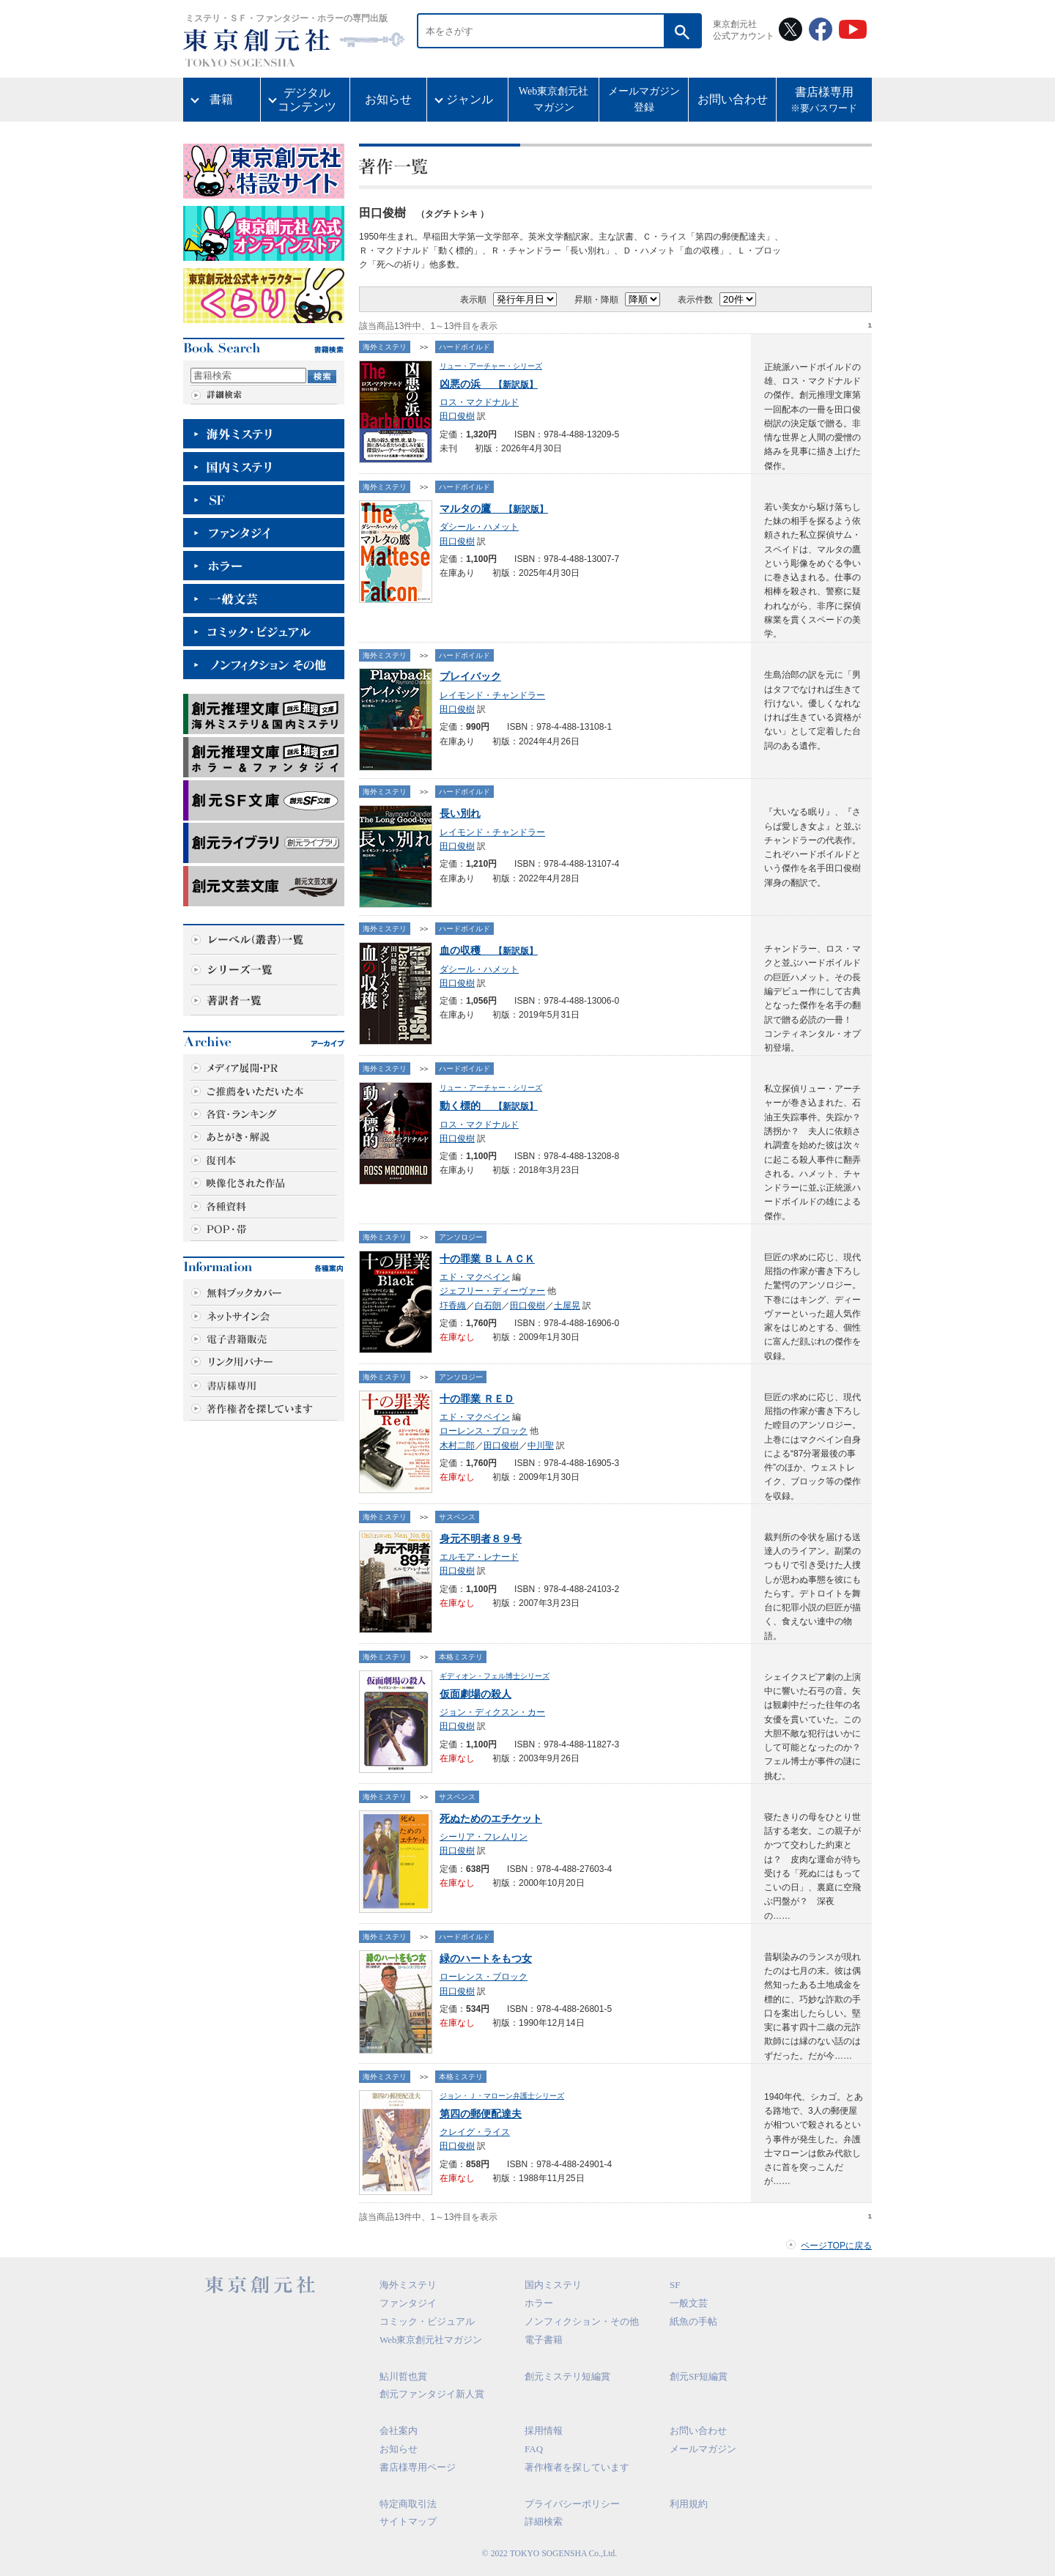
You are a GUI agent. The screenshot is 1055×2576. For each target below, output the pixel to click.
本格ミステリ (461, 1657)
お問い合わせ (732, 99)
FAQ (534, 2448)
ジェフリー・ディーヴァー (492, 1291)
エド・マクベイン (475, 1277)
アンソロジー (461, 1237)
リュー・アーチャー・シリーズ (491, 366)
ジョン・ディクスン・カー (492, 1712)
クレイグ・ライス (475, 2132)
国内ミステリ (553, 2284)
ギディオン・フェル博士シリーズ (494, 1676)
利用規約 (689, 2503)
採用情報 (544, 2430)
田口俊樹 (457, 416)
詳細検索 (544, 2521)
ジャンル (469, 99)
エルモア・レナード (479, 1557)
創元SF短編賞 (699, 2376)
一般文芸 (689, 2303)
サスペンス (457, 1517)
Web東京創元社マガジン (553, 99)
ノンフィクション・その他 (582, 2321)
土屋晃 (567, 1305)
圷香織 (453, 1305)
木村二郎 (457, 1445)
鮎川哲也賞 (403, 2376)
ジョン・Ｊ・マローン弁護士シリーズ (502, 2096)
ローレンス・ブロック (484, 1431)
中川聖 (541, 1445)
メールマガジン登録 (644, 99)
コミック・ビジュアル (427, 2321)
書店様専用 (824, 101)
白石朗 (488, 1305)
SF (675, 2284)
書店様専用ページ (418, 2467)
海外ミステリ (385, 347)
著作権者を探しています (577, 2467)
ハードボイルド (464, 347)
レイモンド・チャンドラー (492, 695)
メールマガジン (703, 2448)
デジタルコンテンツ (307, 99)
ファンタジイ (408, 2303)
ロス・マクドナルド (479, 402)
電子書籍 (544, 2339)
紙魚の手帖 (693, 2321)
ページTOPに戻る (836, 2245)
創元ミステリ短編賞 (567, 2376)
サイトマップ (408, 2521)
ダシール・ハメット (479, 527)
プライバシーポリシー (572, 2503)
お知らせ (388, 99)
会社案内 (399, 2430)
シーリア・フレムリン (484, 1837)
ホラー (539, 2303)
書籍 (221, 99)
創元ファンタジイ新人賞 (432, 2393)
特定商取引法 (408, 2503)
